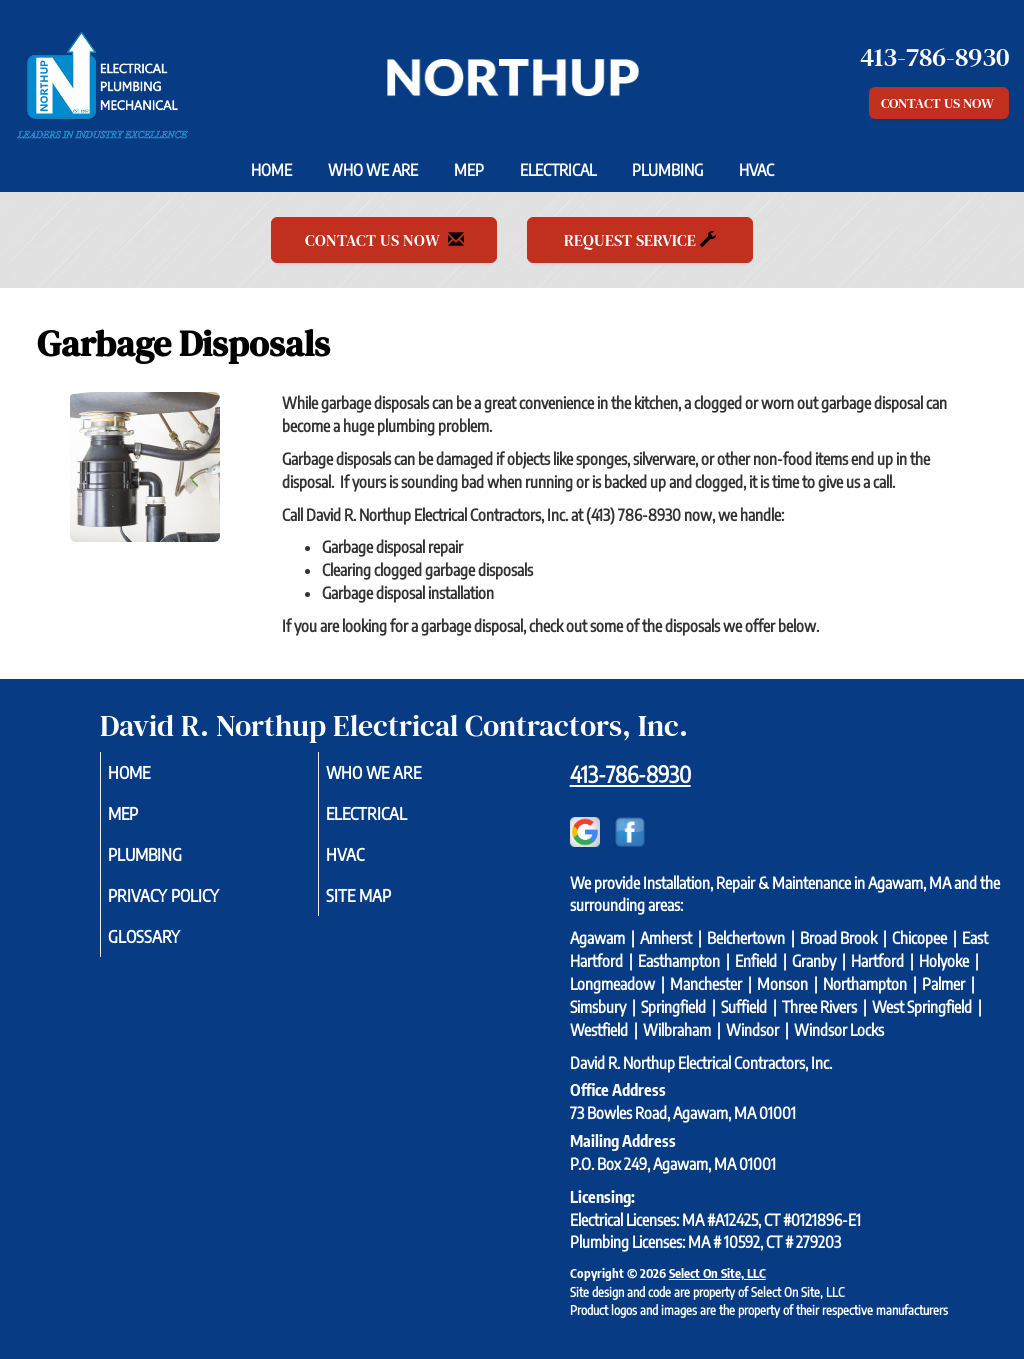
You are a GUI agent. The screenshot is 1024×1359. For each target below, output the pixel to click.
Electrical (558, 170)
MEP (469, 170)
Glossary (171, 950)
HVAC (756, 170)
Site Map (386, 906)
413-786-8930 (630, 774)
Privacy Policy (193, 906)
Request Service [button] (640, 240)
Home (271, 170)
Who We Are (373, 170)
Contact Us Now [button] (939, 103)
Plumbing (667, 170)
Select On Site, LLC (717, 1273)
